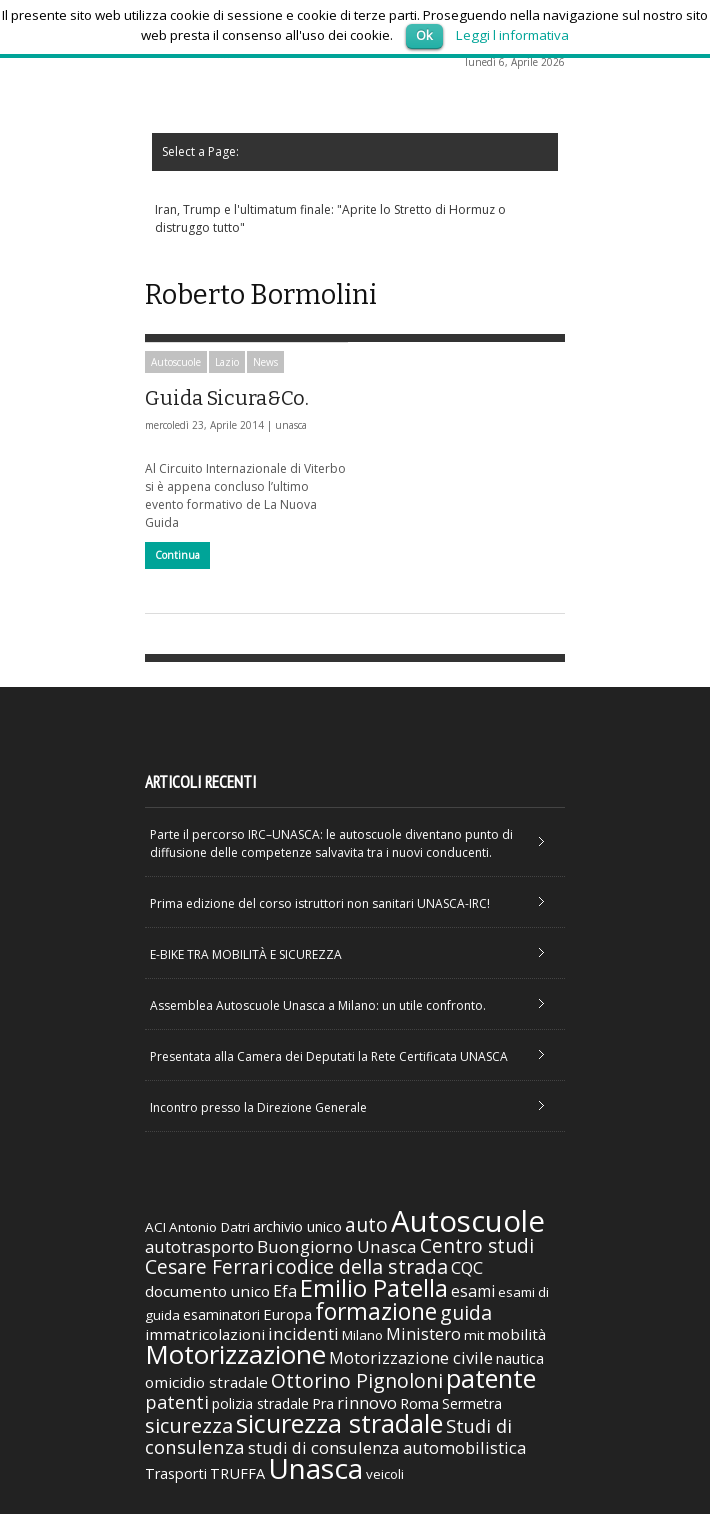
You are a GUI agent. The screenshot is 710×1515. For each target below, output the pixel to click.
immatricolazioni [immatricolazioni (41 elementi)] (205, 1335)
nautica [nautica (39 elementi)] (520, 1359)
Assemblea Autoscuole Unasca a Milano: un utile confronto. (318, 1006)
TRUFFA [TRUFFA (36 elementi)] (237, 1474)
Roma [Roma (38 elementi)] (419, 1404)
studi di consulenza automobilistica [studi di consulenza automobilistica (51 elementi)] (387, 1448)
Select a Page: (193, 151)
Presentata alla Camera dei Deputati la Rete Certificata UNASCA (329, 1057)
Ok (424, 35)
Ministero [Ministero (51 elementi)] (423, 1334)
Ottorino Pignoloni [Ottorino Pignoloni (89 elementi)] (357, 1381)
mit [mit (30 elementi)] (474, 1336)
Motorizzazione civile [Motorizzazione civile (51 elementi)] (411, 1358)
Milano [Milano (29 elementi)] (362, 1336)
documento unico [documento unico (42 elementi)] (207, 1292)
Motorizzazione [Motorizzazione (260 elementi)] (235, 1355)
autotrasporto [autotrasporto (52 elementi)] (199, 1247)
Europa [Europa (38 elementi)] (287, 1315)
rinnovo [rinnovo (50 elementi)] (367, 1403)
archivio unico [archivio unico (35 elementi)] (297, 1227)
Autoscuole (176, 362)
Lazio (227, 362)
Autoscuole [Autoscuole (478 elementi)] (468, 1222)
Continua (177, 555)
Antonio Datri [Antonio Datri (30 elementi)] (209, 1228)
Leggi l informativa (512, 35)
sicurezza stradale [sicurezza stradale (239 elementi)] (339, 1424)
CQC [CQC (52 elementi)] (467, 1268)
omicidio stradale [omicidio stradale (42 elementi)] (206, 1383)
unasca (291, 425)
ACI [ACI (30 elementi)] (155, 1228)
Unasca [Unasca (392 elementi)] (315, 1469)
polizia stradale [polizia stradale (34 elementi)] (260, 1404)
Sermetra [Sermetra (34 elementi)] (472, 1404)
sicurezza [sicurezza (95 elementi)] (189, 1426)
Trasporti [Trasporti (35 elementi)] (176, 1474)
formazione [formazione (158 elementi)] (376, 1312)
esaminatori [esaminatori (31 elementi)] (221, 1315)
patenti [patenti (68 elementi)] (177, 1403)
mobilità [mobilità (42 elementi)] (516, 1335)
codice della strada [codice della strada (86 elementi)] (362, 1267)
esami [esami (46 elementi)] (473, 1292)
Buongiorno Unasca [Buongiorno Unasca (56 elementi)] (337, 1247)
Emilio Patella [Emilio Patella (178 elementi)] (374, 1289)
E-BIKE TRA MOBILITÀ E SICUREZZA (246, 955)
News (265, 362)
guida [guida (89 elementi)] (466, 1313)
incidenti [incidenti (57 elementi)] (303, 1334)
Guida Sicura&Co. (227, 398)
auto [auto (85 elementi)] (366, 1225)
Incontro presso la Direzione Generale (258, 1108)
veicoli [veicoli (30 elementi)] (385, 1475)
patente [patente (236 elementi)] (491, 1379)
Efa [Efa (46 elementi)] (285, 1292)
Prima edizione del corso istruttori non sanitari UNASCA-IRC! (320, 904)
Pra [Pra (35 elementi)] (323, 1404)
